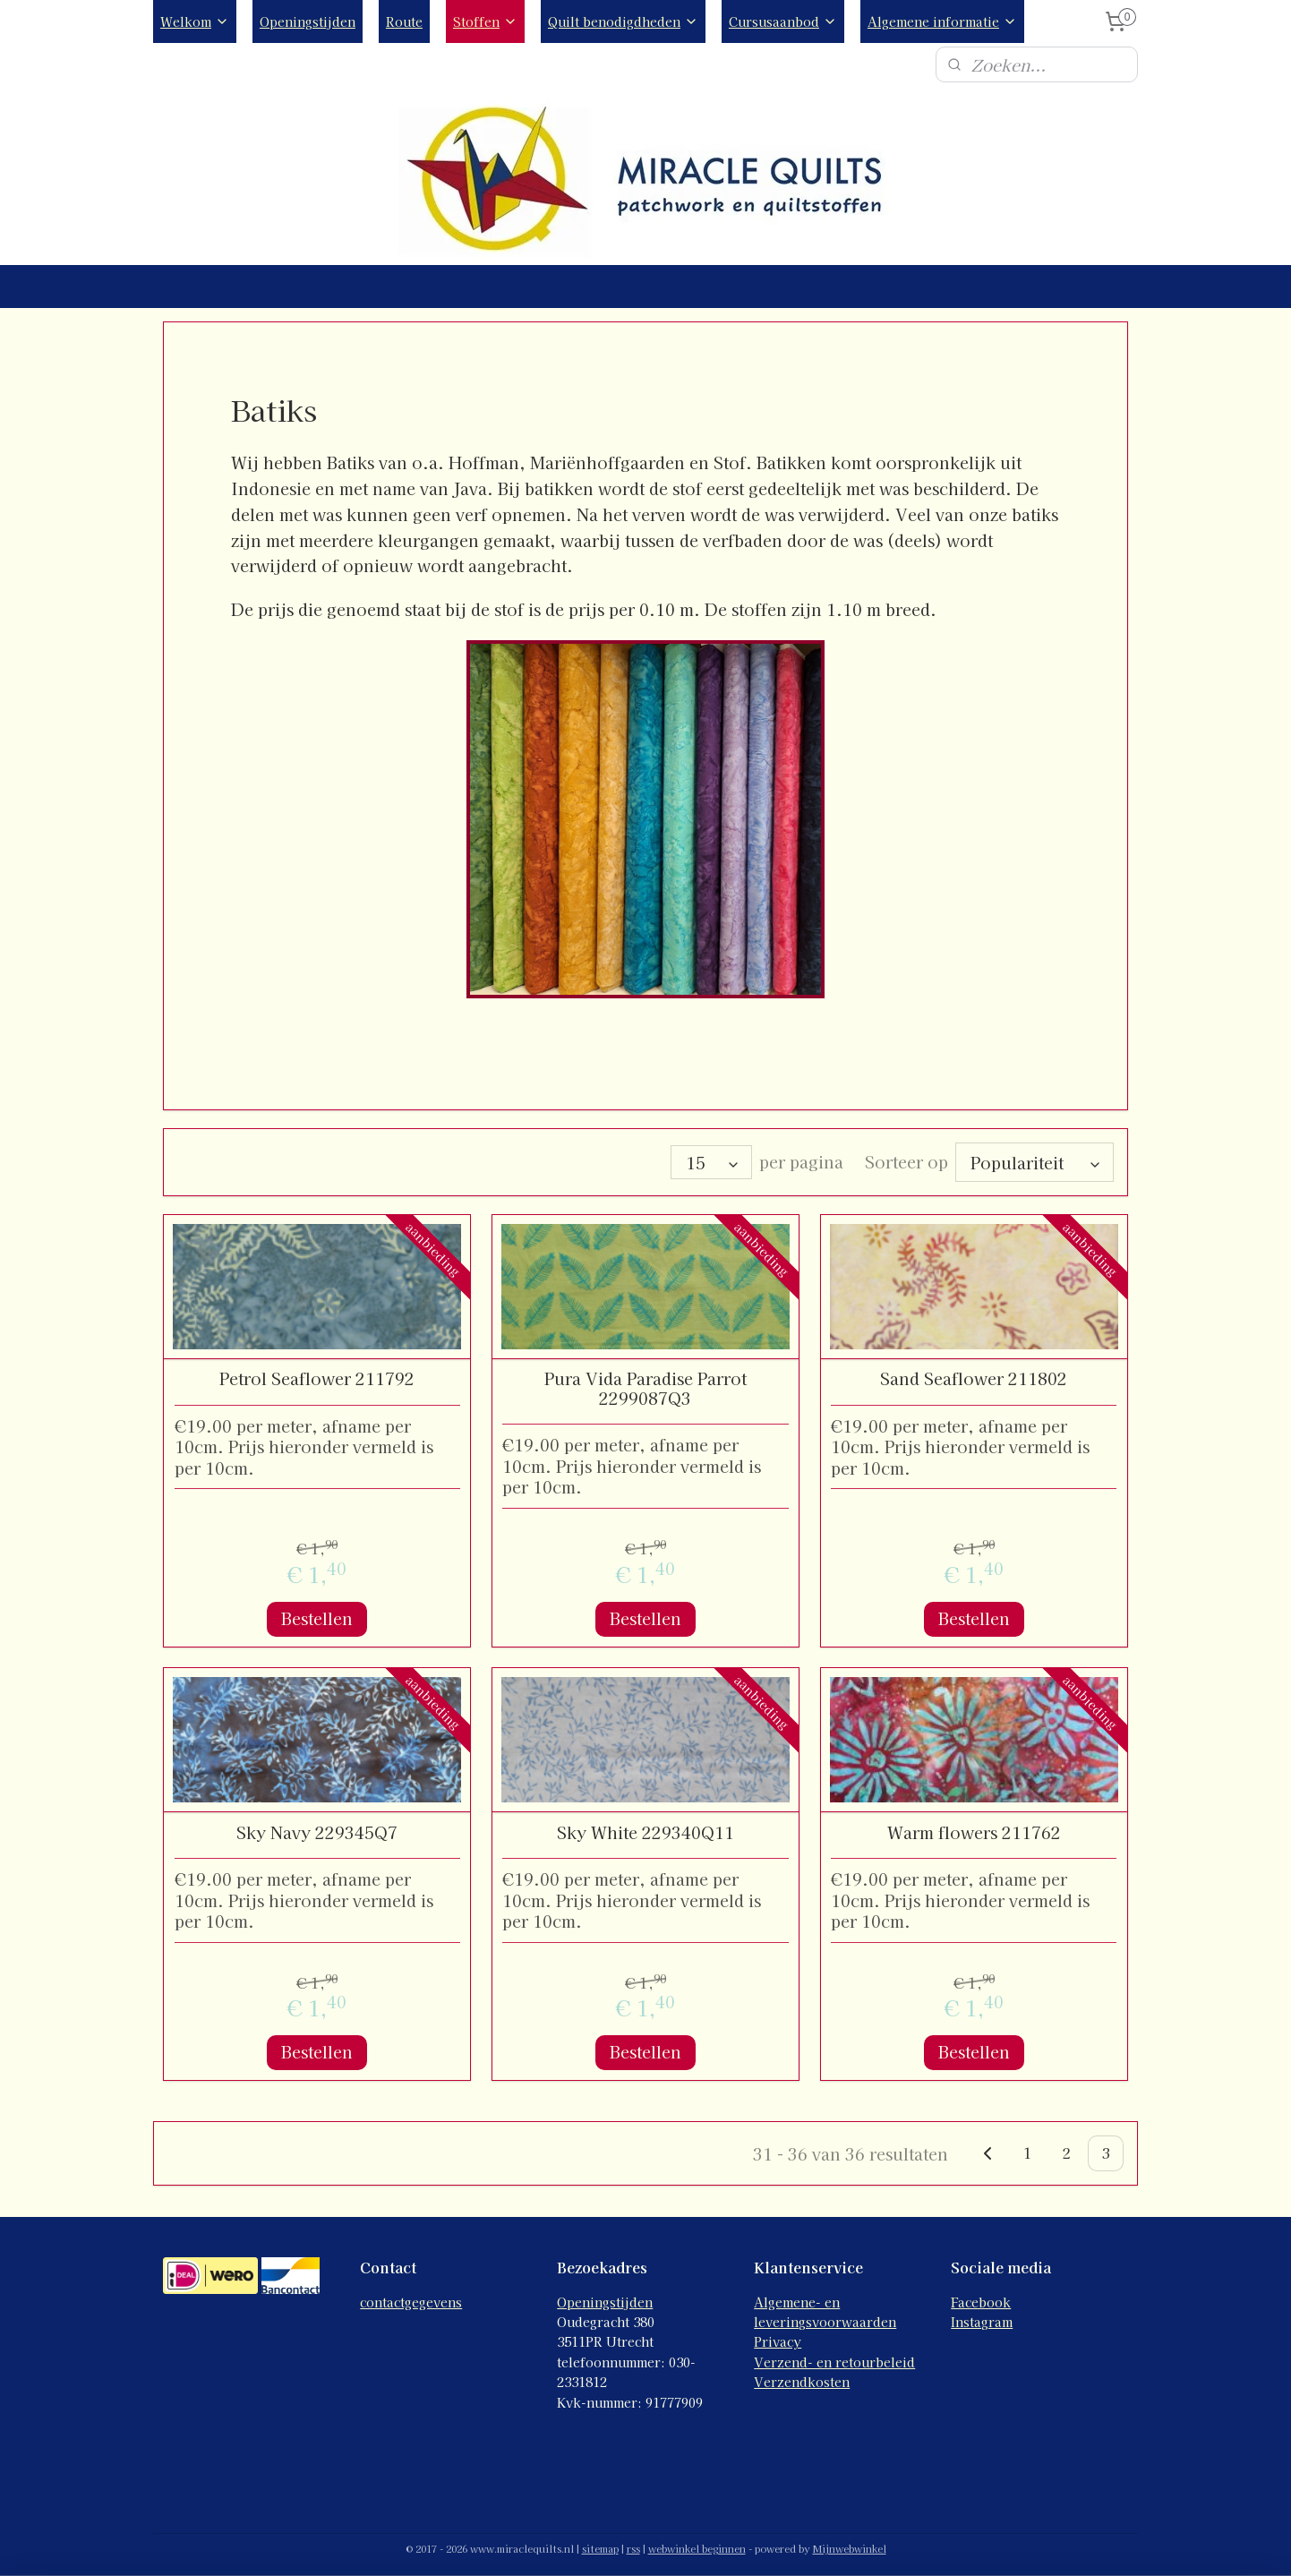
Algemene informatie (942, 21)
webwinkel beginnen (697, 2543)
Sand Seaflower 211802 (973, 1373)
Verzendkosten (802, 2376)
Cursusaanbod (783, 21)
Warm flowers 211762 (974, 1827)
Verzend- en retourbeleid (834, 2357)
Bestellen (317, 1612)
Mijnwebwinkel (849, 2543)
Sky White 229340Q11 (645, 1827)
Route (404, 21)
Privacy (777, 2336)
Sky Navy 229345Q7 (317, 1827)
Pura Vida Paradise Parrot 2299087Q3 (645, 1383)
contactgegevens (411, 2297)
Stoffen (485, 21)
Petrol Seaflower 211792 (317, 1373)
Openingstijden (307, 21)
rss (633, 2543)
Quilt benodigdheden (623, 21)
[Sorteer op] (1034, 1159)
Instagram (982, 2316)
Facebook (981, 2297)
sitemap (600, 2543)
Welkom (194, 21)
